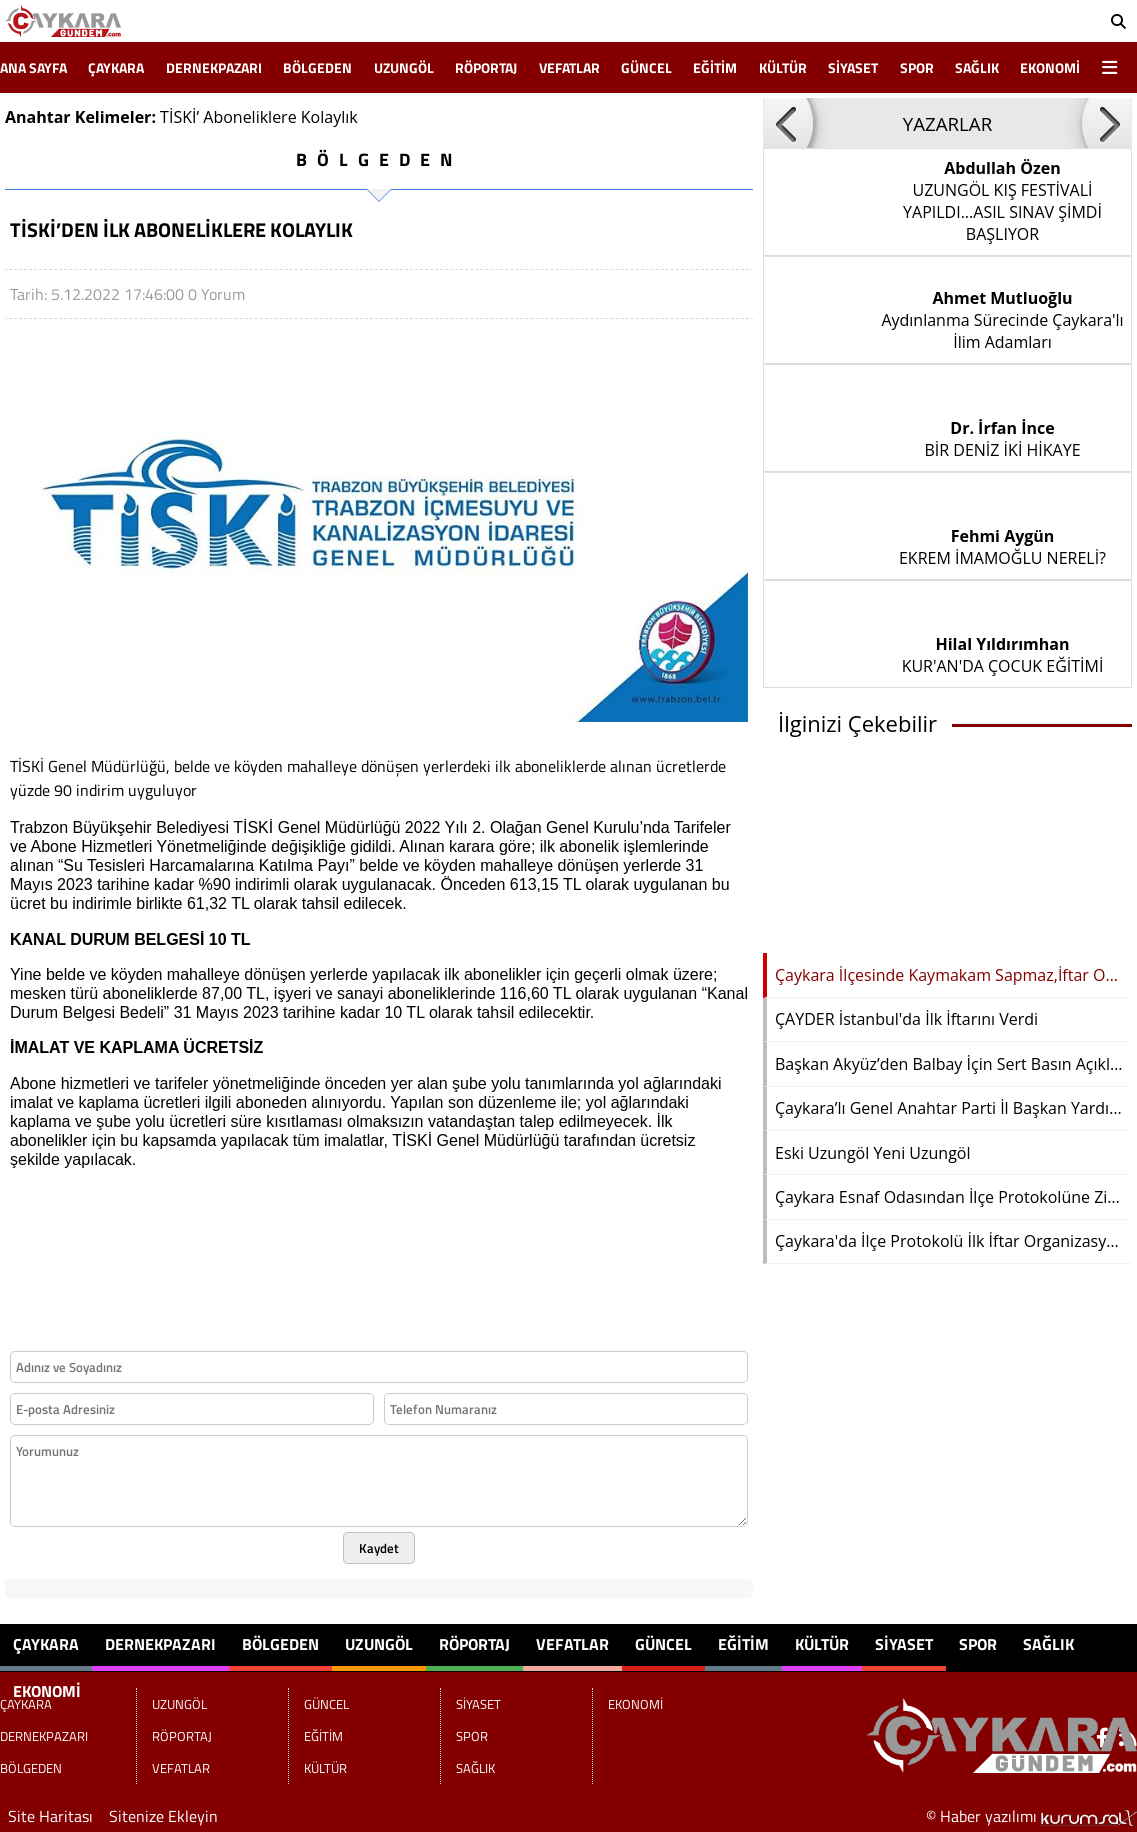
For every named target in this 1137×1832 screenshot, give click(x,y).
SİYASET (853, 67)
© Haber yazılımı (1031, 1816)
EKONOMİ (1050, 67)
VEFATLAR (569, 67)
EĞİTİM (715, 67)
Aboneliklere (249, 117)
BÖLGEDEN (317, 67)
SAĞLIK (977, 67)
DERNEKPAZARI (214, 67)
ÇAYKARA (116, 67)
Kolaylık (329, 117)
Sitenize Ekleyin (163, 1816)
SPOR (917, 67)
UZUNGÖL (404, 67)
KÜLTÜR (783, 67)
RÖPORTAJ (486, 67)
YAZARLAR (948, 123)
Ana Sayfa (33, 67)
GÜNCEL (646, 67)
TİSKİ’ (179, 117)
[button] (788, 123)
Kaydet (379, 1548)
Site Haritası (50, 1816)
